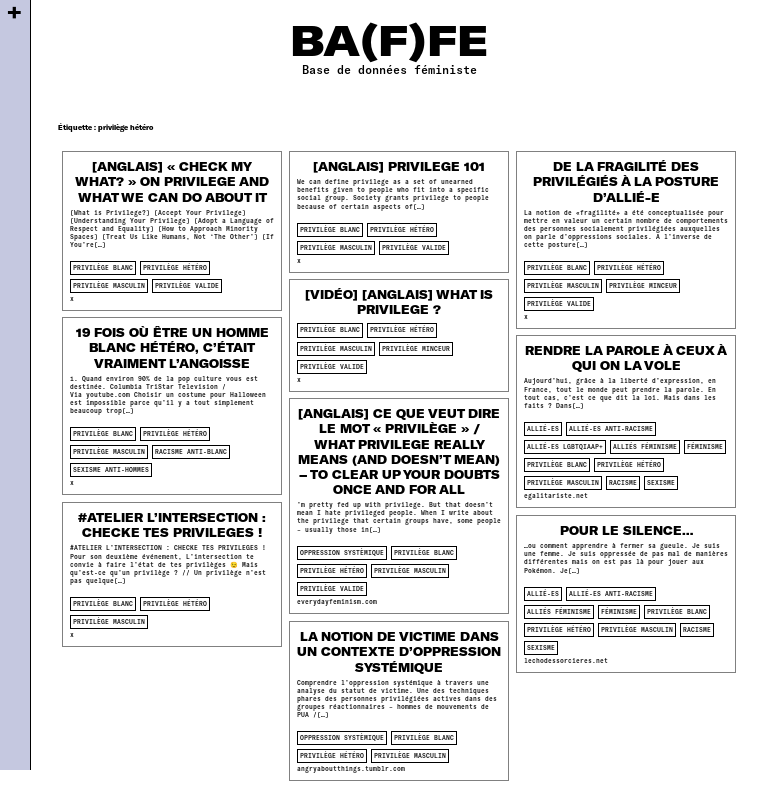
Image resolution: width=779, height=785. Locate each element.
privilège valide (187, 285)
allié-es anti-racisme (611, 428)
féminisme (705, 446)
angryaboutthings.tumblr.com (351, 768)
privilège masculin (109, 285)
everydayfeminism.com (337, 601)
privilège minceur (643, 285)
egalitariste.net (556, 495)
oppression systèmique (342, 552)
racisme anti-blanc (191, 451)
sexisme (661, 482)
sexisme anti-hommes (111, 469)
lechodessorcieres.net (566, 660)
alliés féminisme (645, 446)
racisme (623, 482)
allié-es (543, 428)
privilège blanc (103, 267)
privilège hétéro (175, 267)
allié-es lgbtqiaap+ (565, 446)
